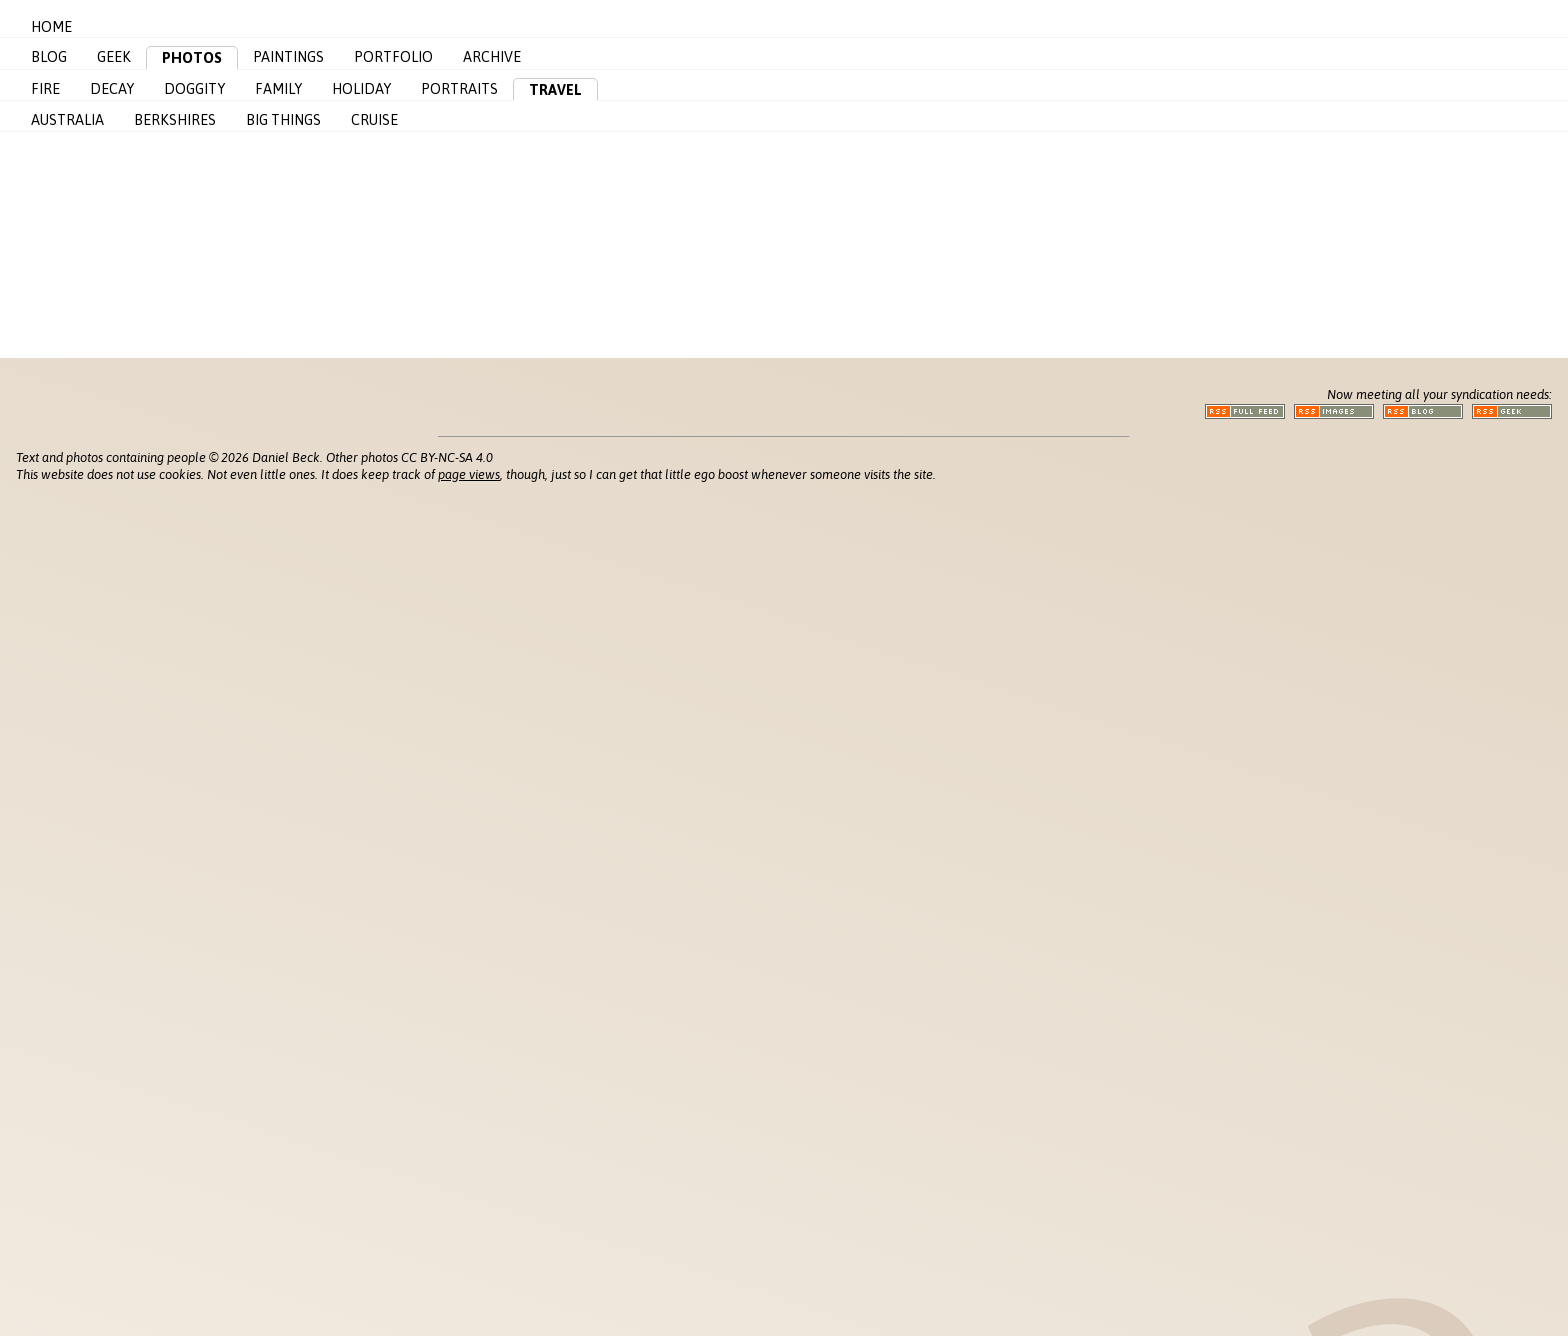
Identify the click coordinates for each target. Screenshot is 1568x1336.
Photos (192, 58)
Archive (492, 57)
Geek (114, 57)
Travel (555, 90)
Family (278, 89)
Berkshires (175, 120)
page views (469, 474)
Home (51, 27)
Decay (112, 89)
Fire (45, 89)
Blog (49, 57)
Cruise (374, 120)
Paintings (288, 57)
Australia (67, 120)
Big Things (283, 120)
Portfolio (393, 57)
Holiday (361, 89)
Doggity (194, 89)
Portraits (459, 89)
